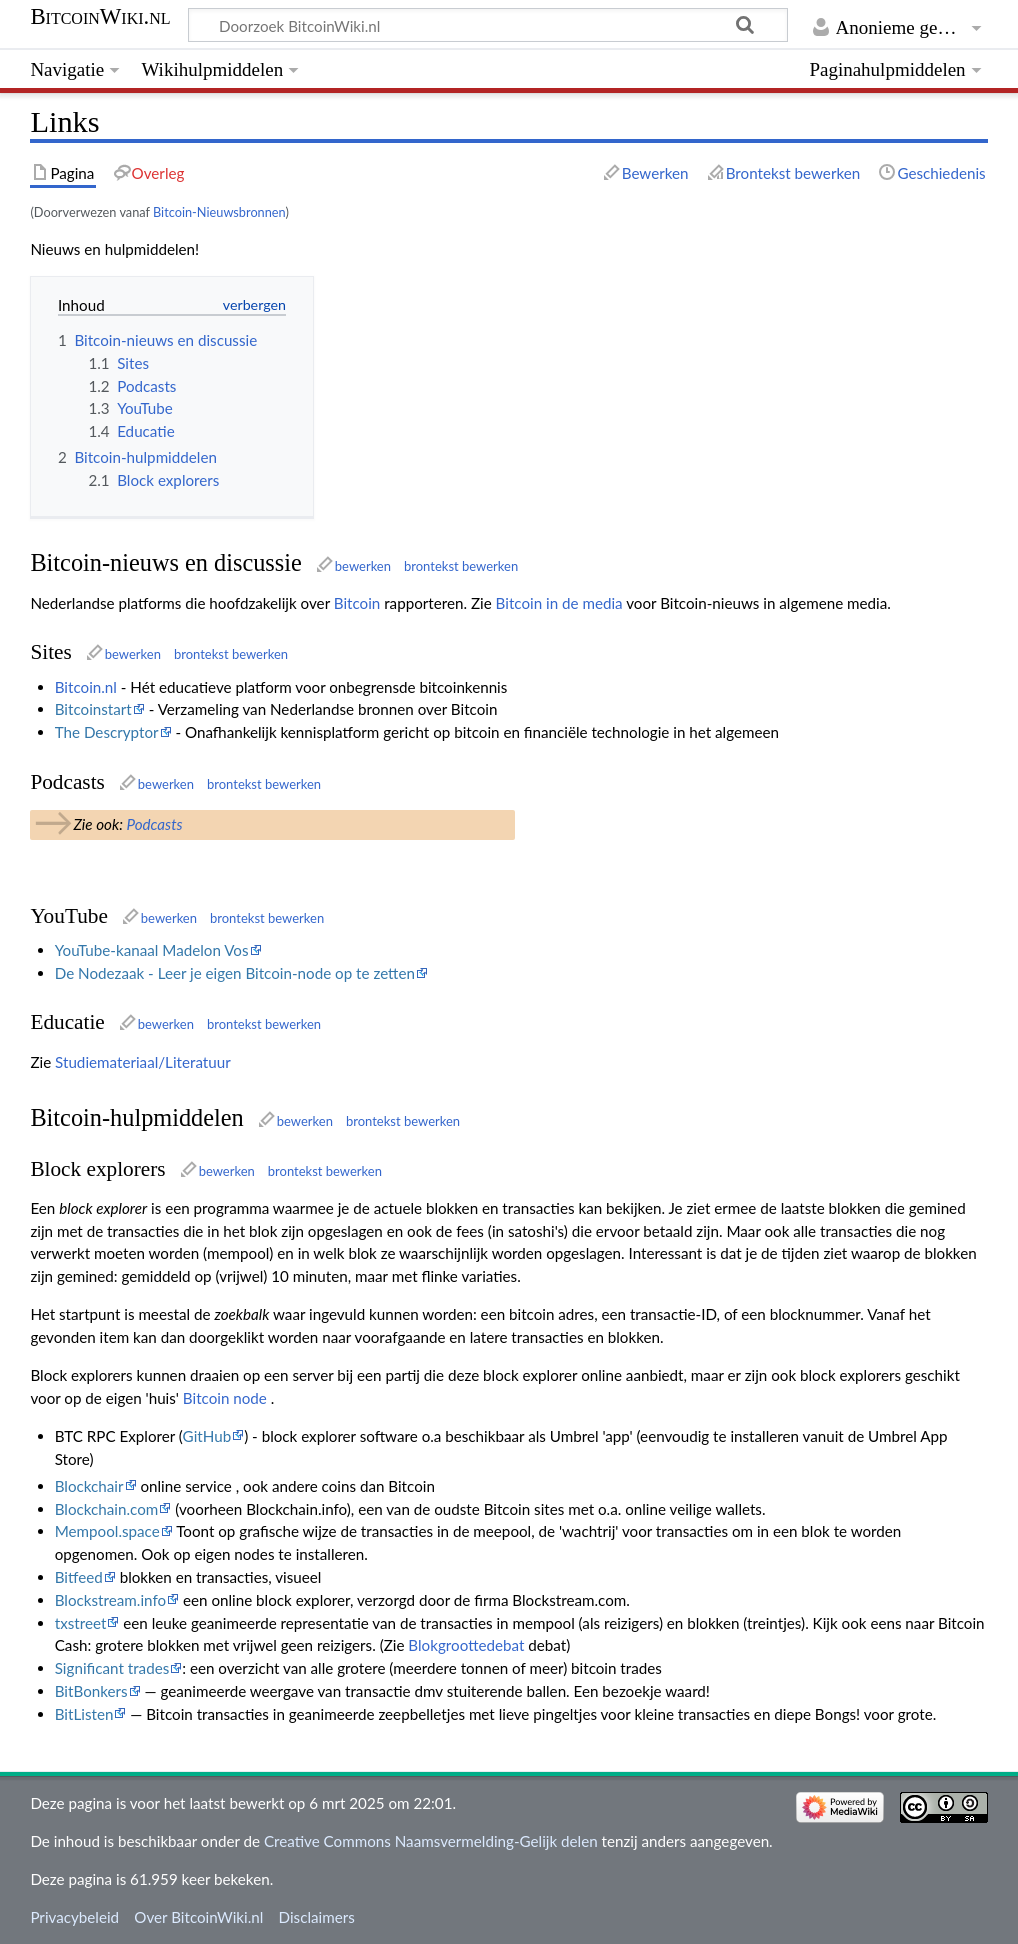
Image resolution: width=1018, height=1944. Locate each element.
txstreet (81, 1623)
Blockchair (89, 1486)
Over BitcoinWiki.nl (198, 1917)
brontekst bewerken (461, 566)
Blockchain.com (107, 1509)
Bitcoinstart (93, 709)
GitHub (207, 1436)
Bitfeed (79, 1577)
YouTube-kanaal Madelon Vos (152, 950)
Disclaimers (317, 1917)
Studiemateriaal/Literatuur (143, 1062)
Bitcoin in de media (559, 603)
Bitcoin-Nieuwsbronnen (219, 212)
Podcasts (154, 824)
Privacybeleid (74, 1917)
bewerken (363, 566)
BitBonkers (91, 1691)
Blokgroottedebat (466, 1645)
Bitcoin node (225, 1398)
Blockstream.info (110, 1600)
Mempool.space (107, 1531)
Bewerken (655, 173)
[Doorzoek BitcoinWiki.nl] (488, 25)
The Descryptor (107, 732)
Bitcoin (357, 603)
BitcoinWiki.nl (100, 17)
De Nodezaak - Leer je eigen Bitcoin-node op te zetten (235, 973)
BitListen (84, 1714)
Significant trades (112, 1668)
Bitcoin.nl (86, 687)
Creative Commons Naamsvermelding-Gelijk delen (431, 1841)
